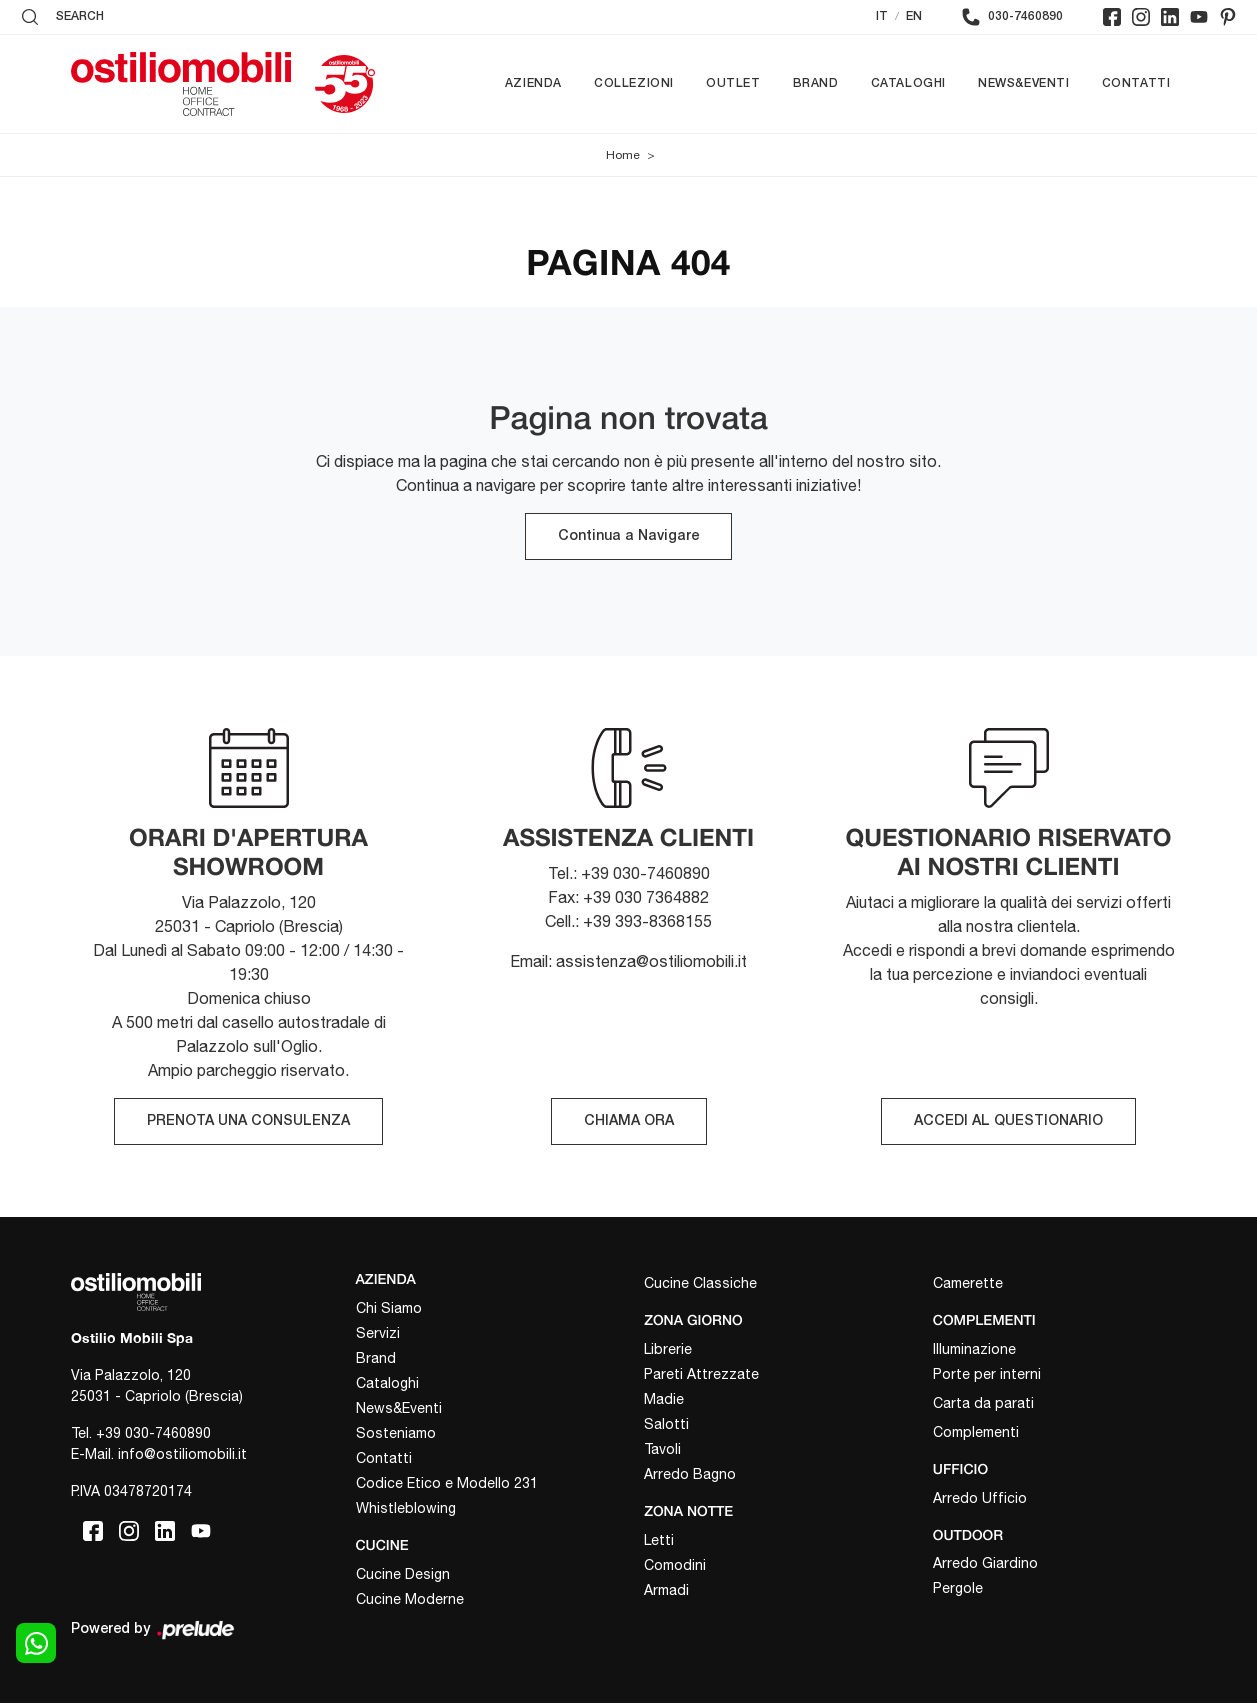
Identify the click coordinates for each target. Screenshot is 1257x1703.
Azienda (533, 83)
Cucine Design (403, 1574)
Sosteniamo (396, 1433)
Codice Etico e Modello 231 (447, 1483)
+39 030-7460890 (153, 1433)
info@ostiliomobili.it (182, 1454)
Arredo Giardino (985, 1563)
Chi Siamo (389, 1308)
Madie (664, 1399)
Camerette (968, 1283)
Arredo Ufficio (980, 1498)
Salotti (666, 1424)
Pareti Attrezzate (701, 1374)
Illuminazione (974, 1349)
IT (882, 16)
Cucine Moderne (410, 1599)
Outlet (733, 83)
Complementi (976, 1432)
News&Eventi (1024, 83)
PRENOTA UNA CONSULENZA (248, 1121)
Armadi (666, 1590)
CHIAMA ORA (629, 1121)
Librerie (668, 1349)
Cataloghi (908, 83)
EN (914, 16)
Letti (659, 1540)
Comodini (675, 1565)
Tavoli (662, 1449)
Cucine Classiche (700, 1283)
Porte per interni (987, 1374)
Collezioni (634, 83)
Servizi (378, 1333)
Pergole (958, 1588)
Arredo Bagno (690, 1474)
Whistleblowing (406, 1508)
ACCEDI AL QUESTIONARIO (1008, 1121)
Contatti (1136, 83)
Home (623, 155)
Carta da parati (983, 1403)
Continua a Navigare (628, 536)
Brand (816, 83)
